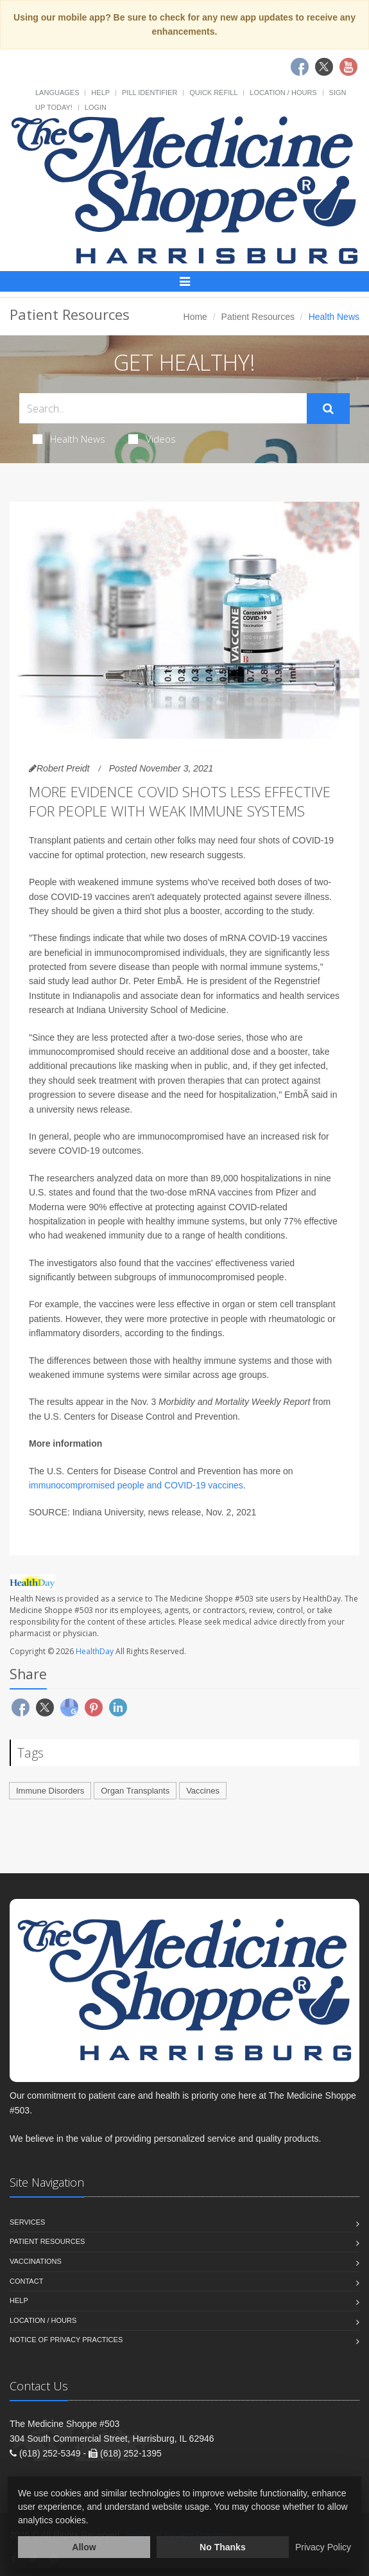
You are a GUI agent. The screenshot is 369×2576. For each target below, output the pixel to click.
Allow (84, 2547)
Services (27, 2222)
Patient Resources (258, 317)
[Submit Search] (328, 408)
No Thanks (223, 2547)
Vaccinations (36, 2261)
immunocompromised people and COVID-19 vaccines (136, 1485)
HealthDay (95, 1651)
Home (195, 317)
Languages (57, 92)
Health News (69, 438)
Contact (26, 2281)
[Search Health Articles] (163, 408)
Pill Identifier (149, 92)
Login (96, 107)
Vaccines (202, 1790)
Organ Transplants (135, 1790)
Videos (152, 438)
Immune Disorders (50, 1790)
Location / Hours (283, 92)
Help (100, 92)
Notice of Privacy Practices (66, 2339)
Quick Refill (213, 92)
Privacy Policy (323, 2547)
